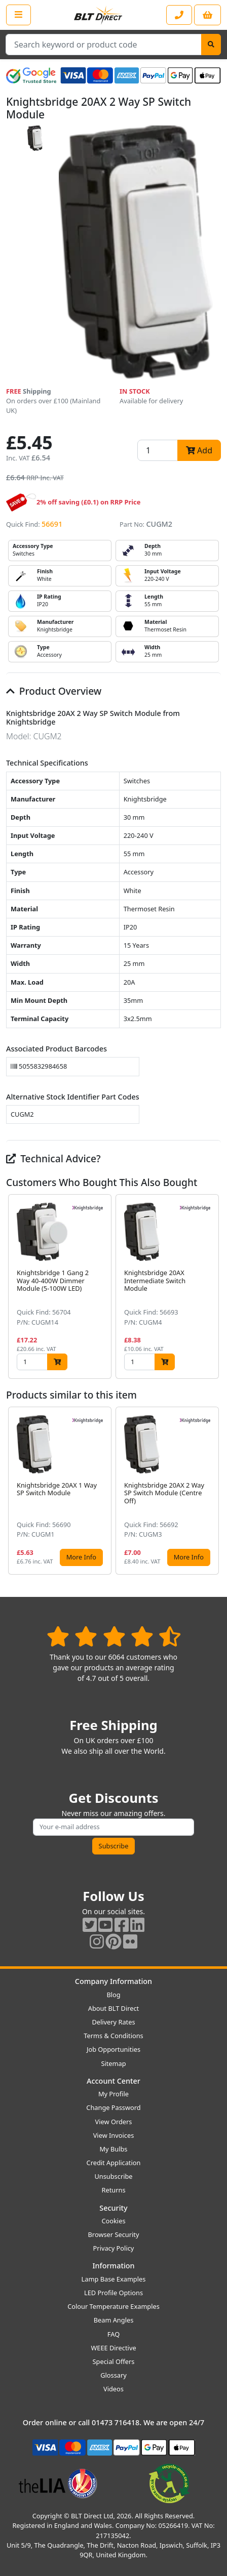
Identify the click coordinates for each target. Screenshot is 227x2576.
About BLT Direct (113, 2008)
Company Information (113, 1981)
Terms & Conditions (113, 2035)
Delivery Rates (113, 2021)
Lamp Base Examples (114, 2279)
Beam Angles (114, 2320)
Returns (113, 2189)
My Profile (113, 2093)
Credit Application (114, 2162)
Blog (113, 1994)
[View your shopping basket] (207, 15)
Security (113, 2208)
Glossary (113, 2375)
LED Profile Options (113, 2292)
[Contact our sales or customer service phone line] (179, 15)
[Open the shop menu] (18, 15)
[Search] (211, 44)
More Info (81, 1556)
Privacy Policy (113, 2248)
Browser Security (113, 2234)
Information (113, 2265)
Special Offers (114, 2361)
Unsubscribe (113, 2176)
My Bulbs (114, 2148)
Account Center (113, 2081)
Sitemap (113, 2063)
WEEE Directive (113, 2347)
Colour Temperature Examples (113, 2306)
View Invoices (113, 2135)
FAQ (113, 2334)
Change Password (113, 2107)
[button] (213, 1286)
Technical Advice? (53, 1158)
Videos (113, 2388)
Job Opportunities (113, 2049)
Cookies (113, 2220)
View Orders (113, 2121)
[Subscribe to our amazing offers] (113, 1827)
